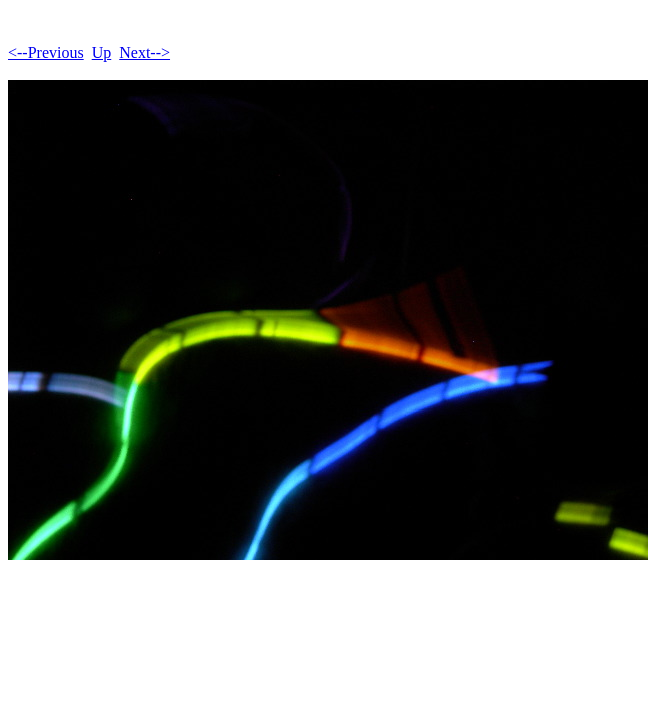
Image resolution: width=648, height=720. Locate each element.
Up (102, 52)
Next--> (144, 52)
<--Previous (46, 52)
